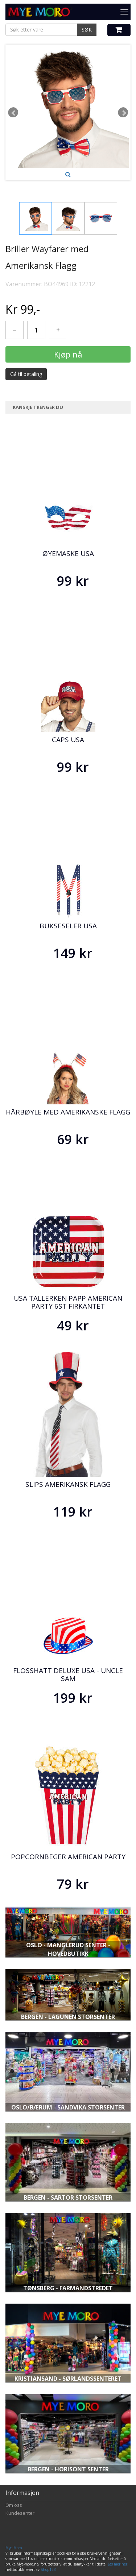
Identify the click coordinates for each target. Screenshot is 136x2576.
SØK (87, 29)
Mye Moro (13, 2547)
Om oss (13, 2505)
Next (123, 112)
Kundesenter (19, 2513)
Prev (13, 112)
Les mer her (117, 2564)
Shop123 (48, 2569)
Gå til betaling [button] (26, 374)
